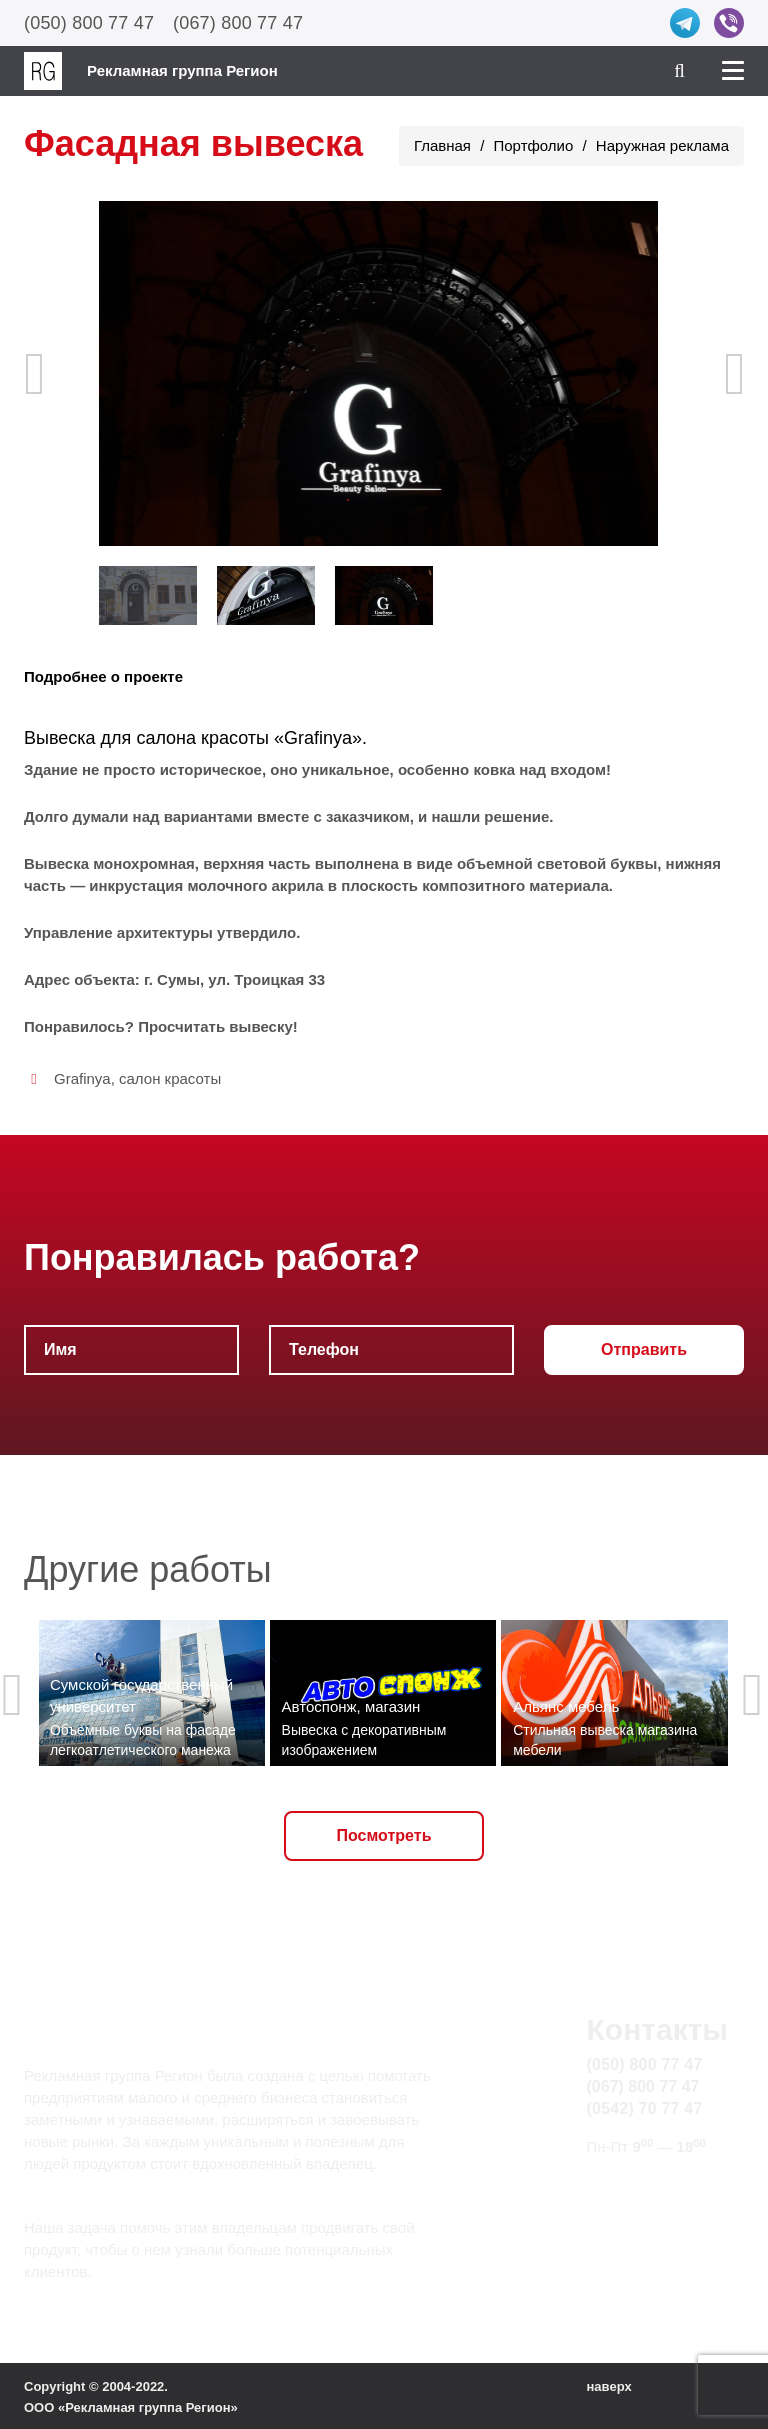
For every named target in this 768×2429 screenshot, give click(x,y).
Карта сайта (631, 2207)
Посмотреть (384, 1835)
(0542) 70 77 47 (645, 2108)
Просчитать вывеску (215, 1026)
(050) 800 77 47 (89, 23)
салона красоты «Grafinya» (249, 738)
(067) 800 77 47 (238, 23)
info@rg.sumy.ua (647, 2184)
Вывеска (60, 738)
